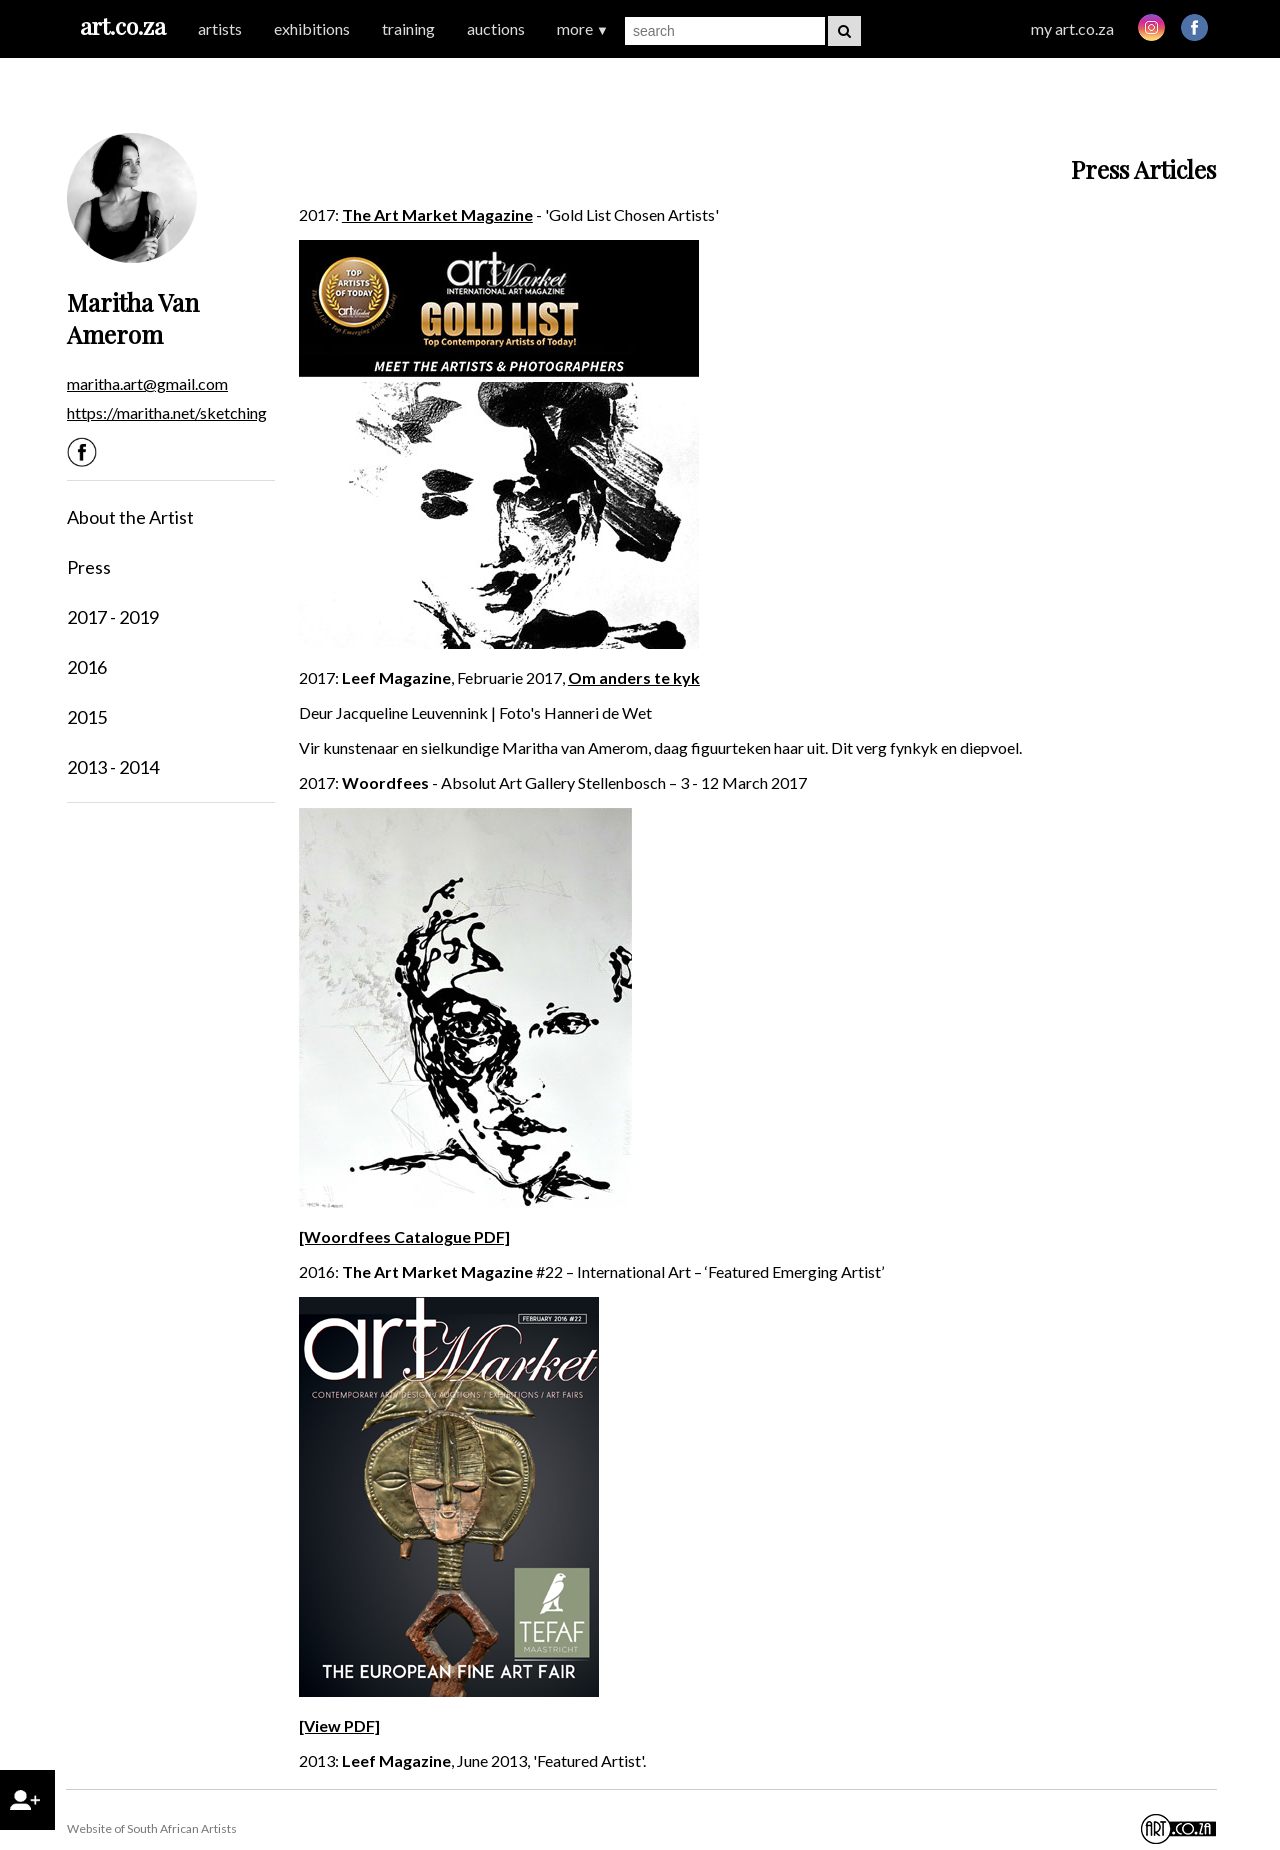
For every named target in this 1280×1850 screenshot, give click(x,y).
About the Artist (130, 517)
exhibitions (312, 28)
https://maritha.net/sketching (167, 412)
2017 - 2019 (113, 617)
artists (220, 28)
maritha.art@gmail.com (147, 383)
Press (89, 567)
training (408, 28)
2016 (87, 667)
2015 (87, 717)
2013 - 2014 (113, 767)
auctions (496, 28)
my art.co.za (1072, 28)
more (583, 28)
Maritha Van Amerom (133, 318)
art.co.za (123, 25)
